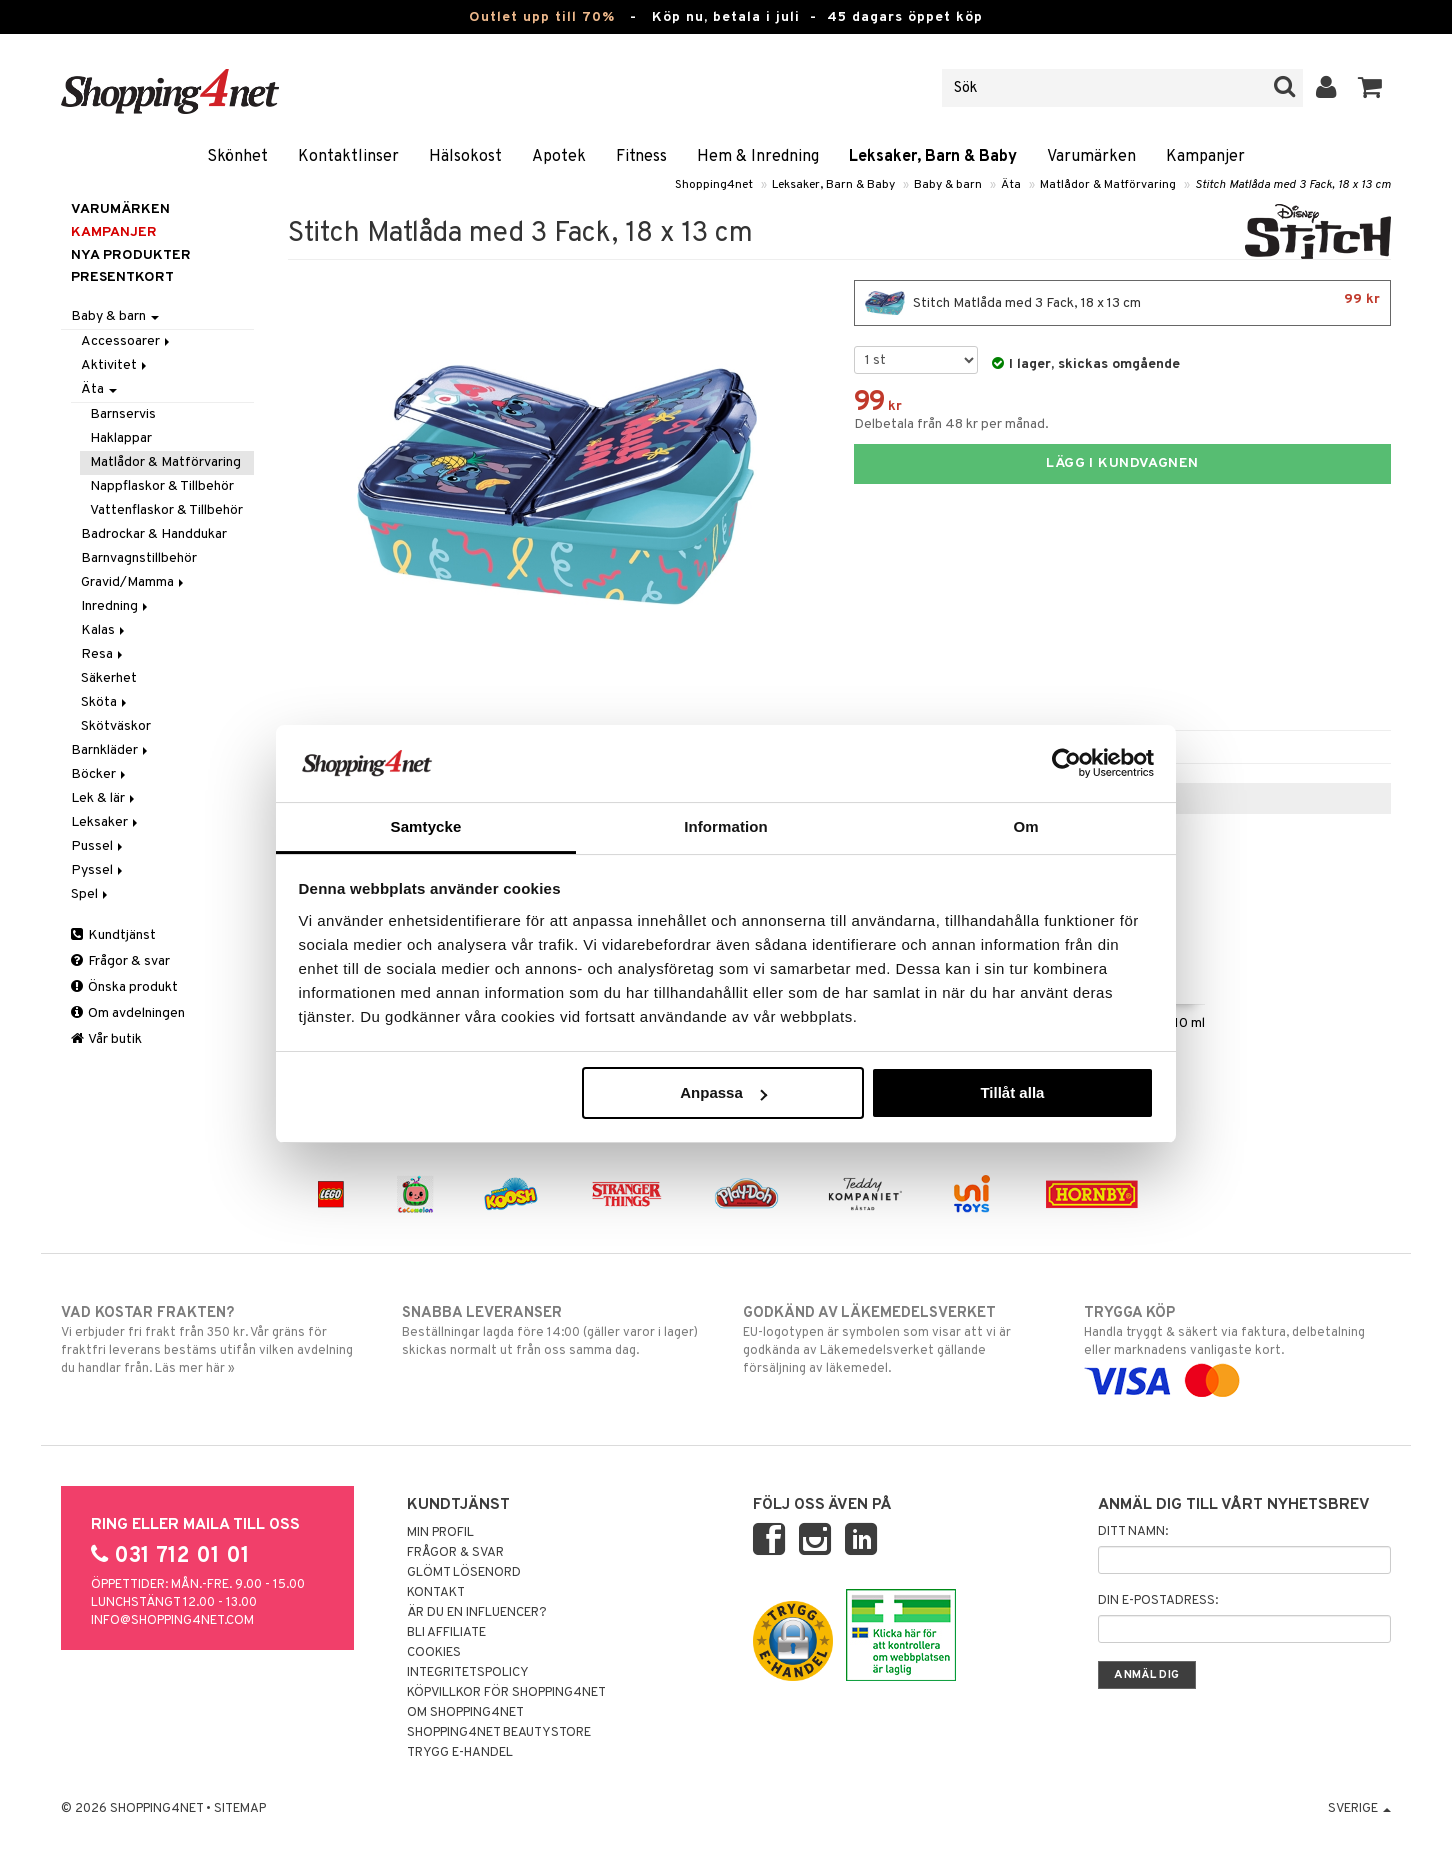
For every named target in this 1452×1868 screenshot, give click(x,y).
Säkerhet (109, 678)
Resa (103, 654)
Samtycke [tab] (426, 826)
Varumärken (1091, 157)
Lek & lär (104, 798)
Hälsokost (465, 157)
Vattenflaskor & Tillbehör (166, 510)
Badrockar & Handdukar (154, 534)
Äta (1011, 185)
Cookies (434, 1653)
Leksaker (106, 822)
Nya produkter (131, 255)
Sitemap (240, 1809)
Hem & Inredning (758, 157)
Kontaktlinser (348, 157)
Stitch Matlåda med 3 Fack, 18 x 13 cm (1293, 185)
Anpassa (723, 1092)
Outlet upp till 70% (542, 17)
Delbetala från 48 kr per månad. (951, 424)
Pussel (98, 846)
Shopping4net (714, 185)
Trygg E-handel (460, 1753)
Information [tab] (726, 826)
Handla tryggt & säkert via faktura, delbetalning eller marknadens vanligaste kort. (1237, 1347)
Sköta (105, 702)
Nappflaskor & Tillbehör (162, 486)
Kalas (104, 630)
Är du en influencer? (477, 1613)
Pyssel (98, 870)
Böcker (100, 774)
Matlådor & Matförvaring (1108, 185)
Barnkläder (111, 750)
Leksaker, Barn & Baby (933, 157)
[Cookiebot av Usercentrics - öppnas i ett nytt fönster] (1066, 763)
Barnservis (123, 414)
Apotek (559, 157)
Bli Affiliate (446, 1633)
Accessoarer (127, 341)
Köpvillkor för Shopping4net (506, 1693)
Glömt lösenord (464, 1573)
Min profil (440, 1533)
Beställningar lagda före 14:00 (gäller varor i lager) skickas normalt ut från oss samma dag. (555, 1331)
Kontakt (436, 1593)
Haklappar (121, 438)
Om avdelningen (128, 1013)
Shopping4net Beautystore (499, 1733)
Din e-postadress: (1158, 1601)
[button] (1370, 88)
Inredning (116, 606)
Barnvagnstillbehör (139, 558)
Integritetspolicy (468, 1673)
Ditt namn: (1133, 1532)
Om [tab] (1025, 826)
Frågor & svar (120, 961)
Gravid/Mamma (134, 582)
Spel (91, 894)
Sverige (1359, 1809)
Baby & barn (948, 185)
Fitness (641, 157)
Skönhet (237, 157)
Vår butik (106, 1039)
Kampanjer (1205, 157)
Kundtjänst (113, 935)
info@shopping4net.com (172, 1621)
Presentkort (122, 277)
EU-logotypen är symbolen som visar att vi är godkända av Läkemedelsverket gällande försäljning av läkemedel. (896, 1340)
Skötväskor (116, 726)
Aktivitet (115, 365)
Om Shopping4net (465, 1713)
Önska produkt (124, 987)
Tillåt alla (1012, 1092)
